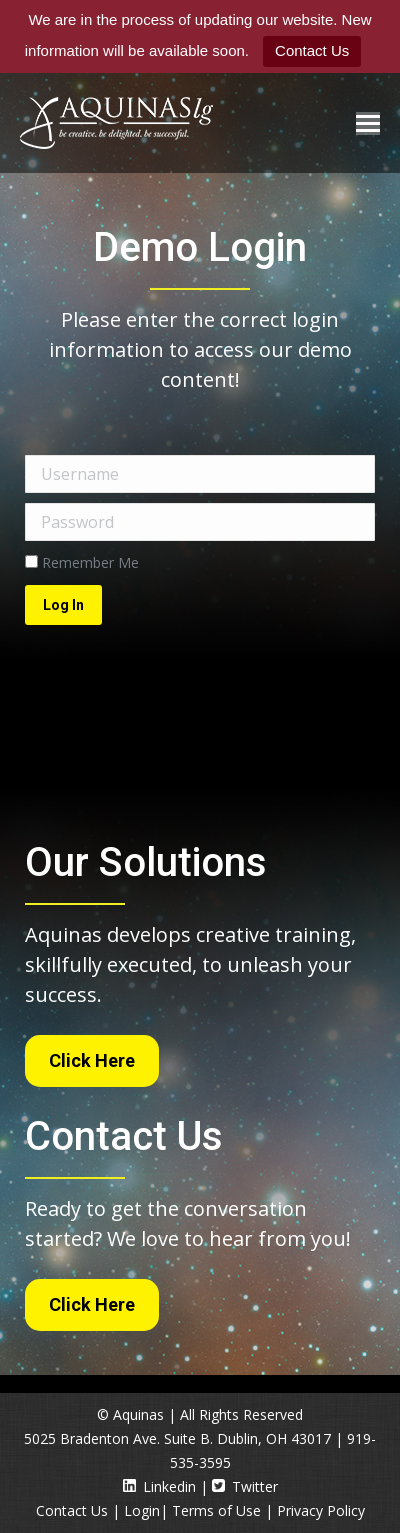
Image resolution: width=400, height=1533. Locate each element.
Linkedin (159, 1486)
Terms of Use (216, 1510)
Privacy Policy (321, 1510)
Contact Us (312, 50)
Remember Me (82, 562)
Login (142, 1510)
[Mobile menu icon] (368, 123)
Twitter (245, 1486)
